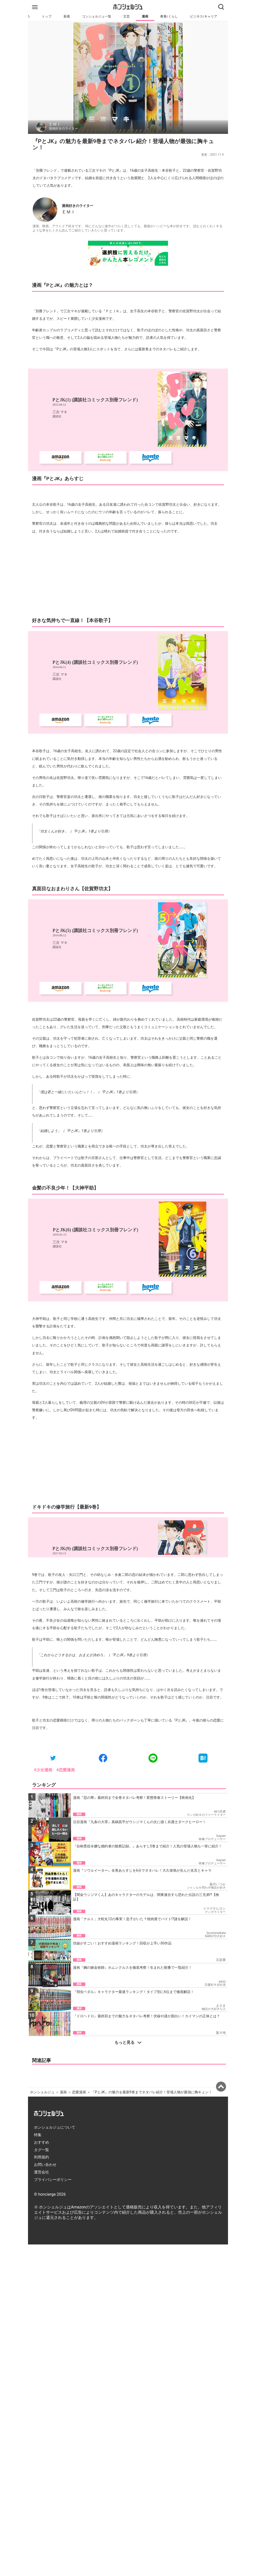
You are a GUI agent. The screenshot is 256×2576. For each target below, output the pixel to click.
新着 (67, 16)
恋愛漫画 (79, 2229)
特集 (38, 2272)
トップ (47, 16)
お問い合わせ (45, 2302)
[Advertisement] (128, 648)
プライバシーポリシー (53, 2317)
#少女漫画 (43, 1836)
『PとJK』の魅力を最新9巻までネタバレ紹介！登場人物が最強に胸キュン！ (151, 2229)
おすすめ (41, 2279)
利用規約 (41, 2294)
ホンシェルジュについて (54, 2264)
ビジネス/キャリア (203, 16)
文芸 (126, 16)
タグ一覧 (41, 2287)
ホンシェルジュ (42, 2229)
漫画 (145, 16)
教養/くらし (169, 16)
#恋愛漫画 (65, 1836)
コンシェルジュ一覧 (96, 16)
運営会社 (41, 2309)
